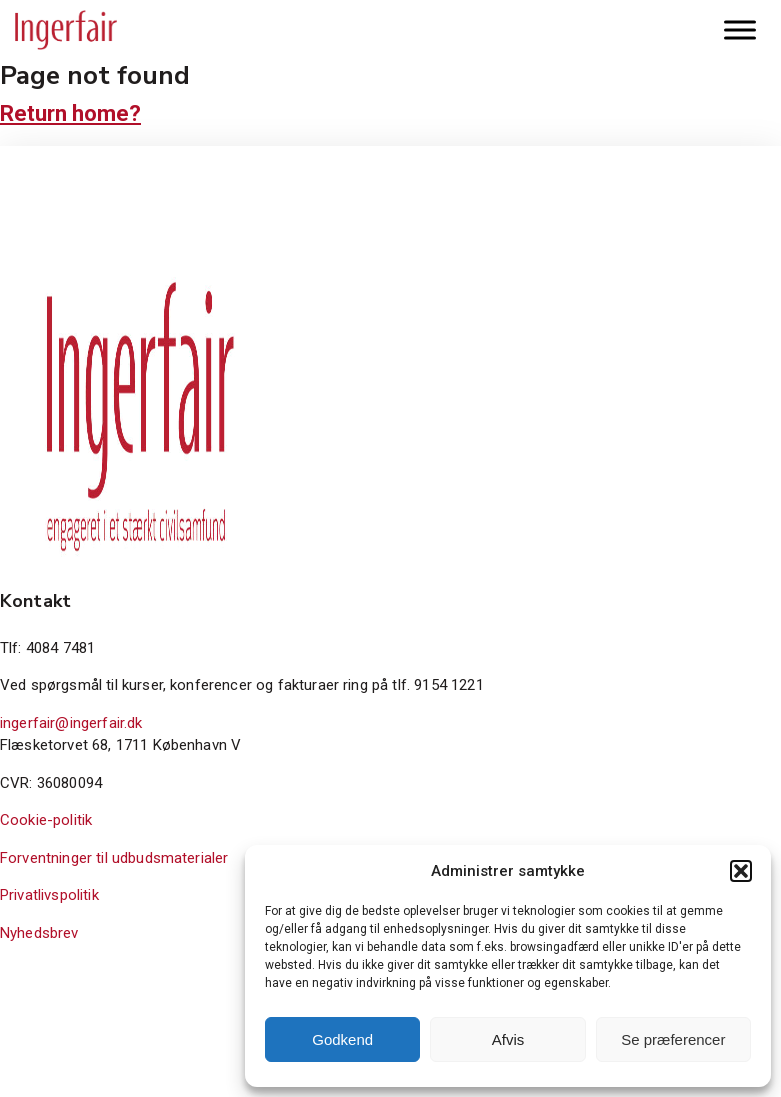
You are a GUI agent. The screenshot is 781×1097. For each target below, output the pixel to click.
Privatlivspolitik (49, 895)
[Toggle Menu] (740, 29)
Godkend (342, 1039)
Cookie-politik (46, 820)
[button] (741, 871)
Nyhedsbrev (39, 933)
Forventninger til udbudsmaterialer (114, 858)
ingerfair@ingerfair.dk (71, 723)
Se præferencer (673, 1039)
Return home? (70, 113)
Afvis (508, 1039)
